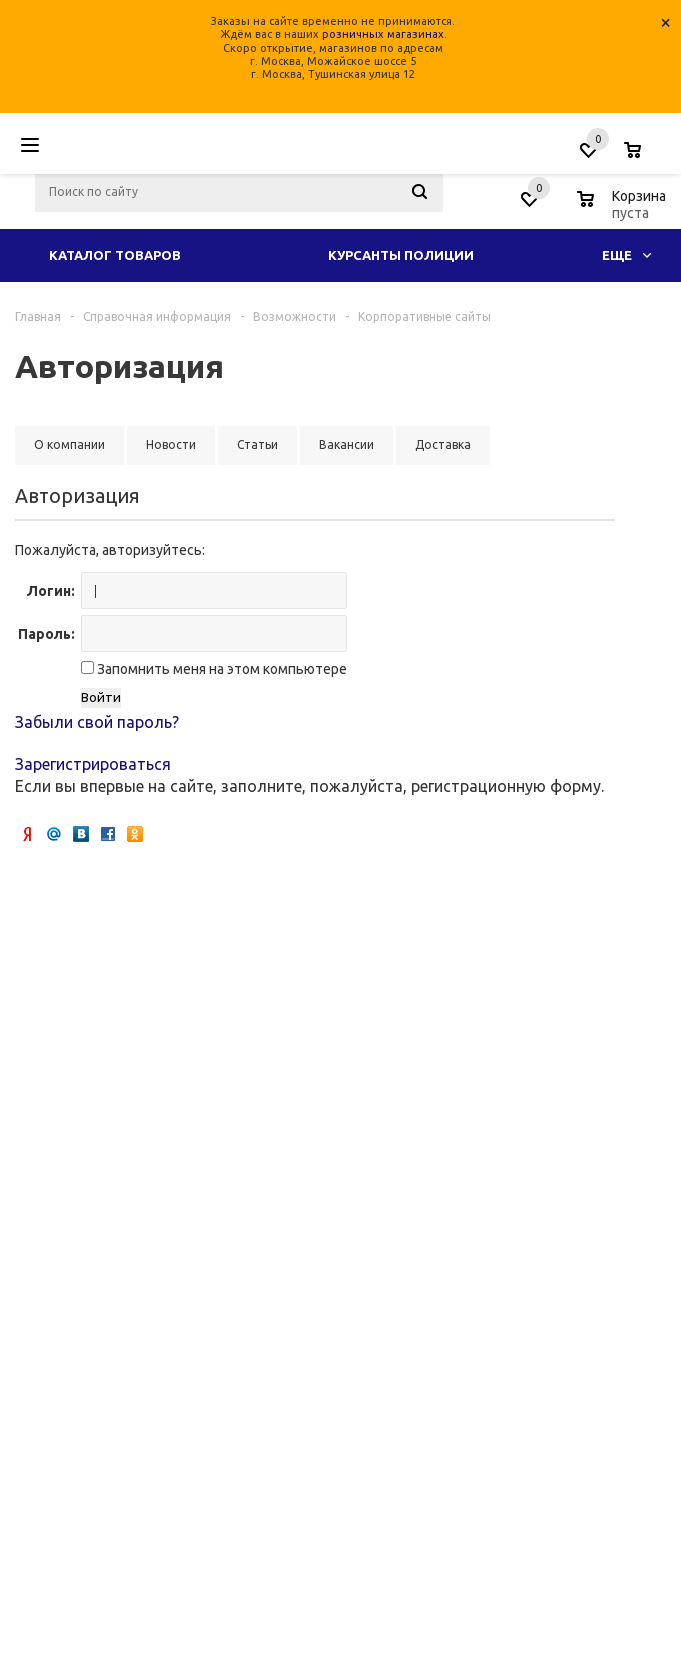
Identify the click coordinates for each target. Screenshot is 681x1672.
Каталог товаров (115, 255)
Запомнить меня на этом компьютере (220, 669)
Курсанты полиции (401, 255)
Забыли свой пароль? (97, 722)
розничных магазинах (383, 34)
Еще (626, 255)
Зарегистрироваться (93, 764)
